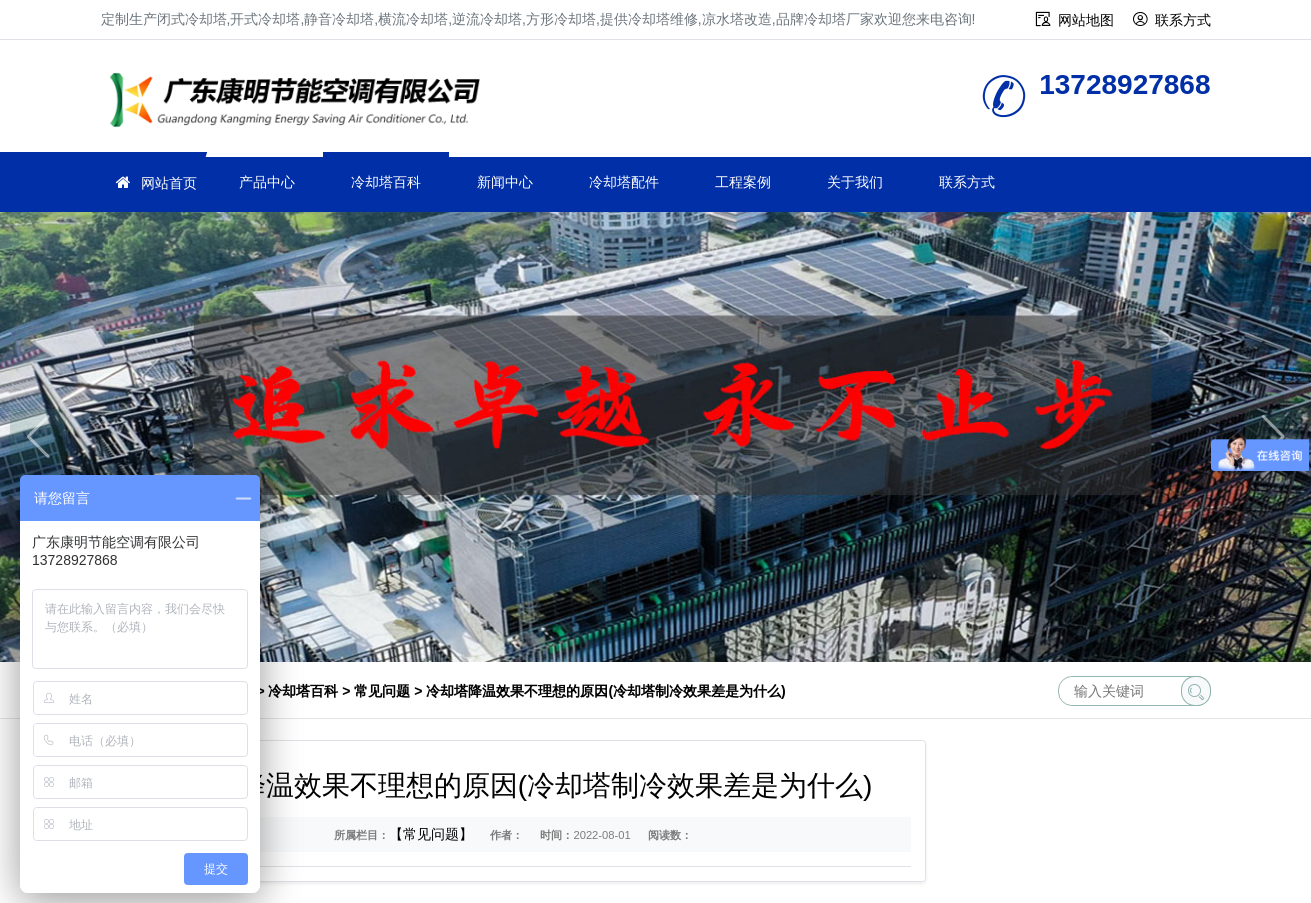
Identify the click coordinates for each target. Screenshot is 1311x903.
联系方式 (1183, 20)
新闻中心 (505, 182)
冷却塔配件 (624, 182)
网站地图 (1086, 20)
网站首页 (169, 183)
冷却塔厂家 (301, 102)
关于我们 (855, 182)
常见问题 (382, 691)
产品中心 (267, 182)
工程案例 (743, 182)
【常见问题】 (431, 834)
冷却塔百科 (386, 182)
